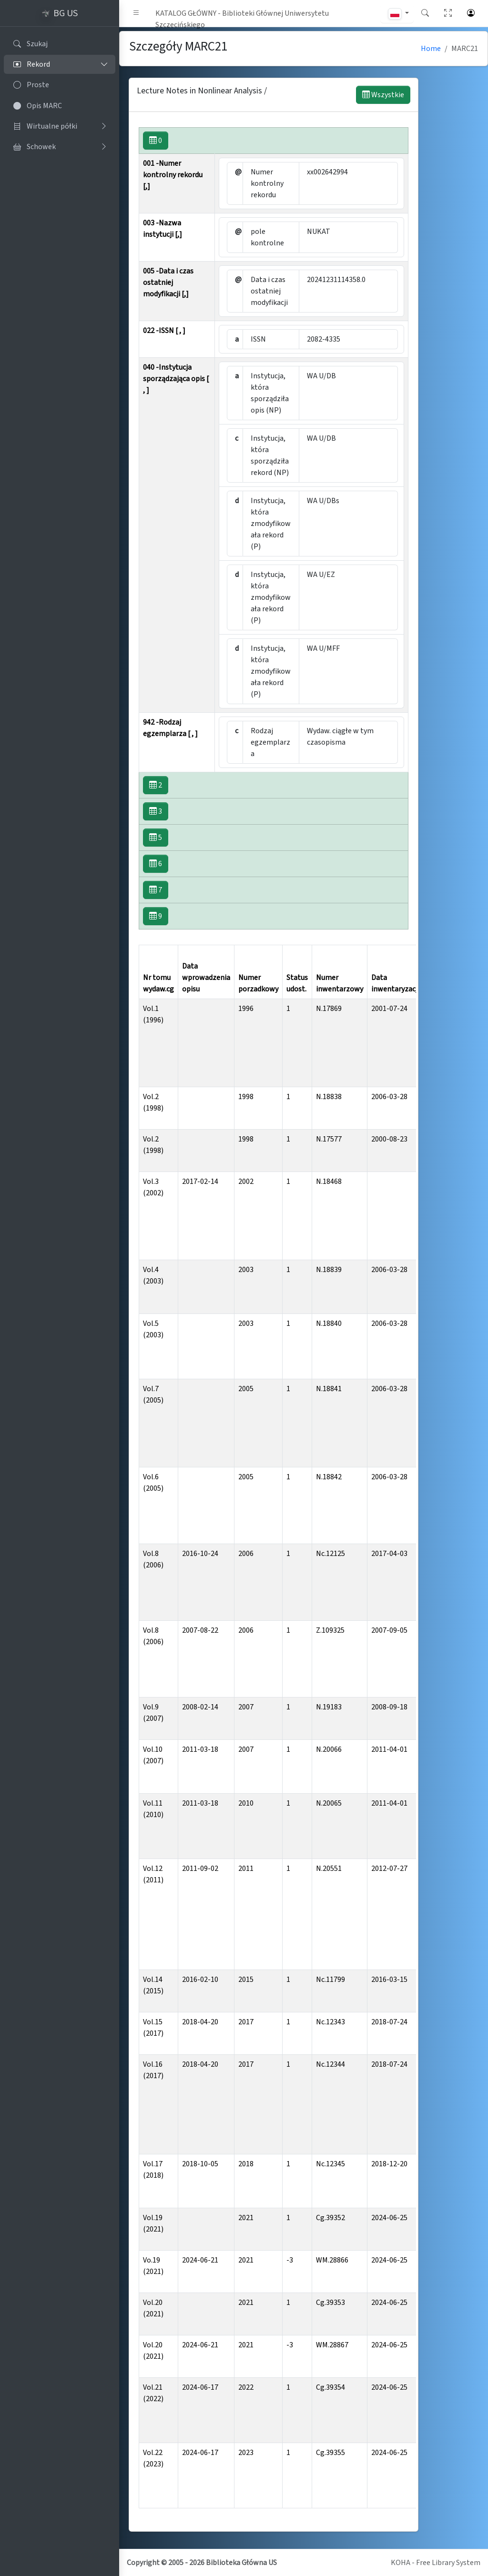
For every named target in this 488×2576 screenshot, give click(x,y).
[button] (136, 13)
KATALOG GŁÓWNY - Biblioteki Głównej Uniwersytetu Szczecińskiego (242, 15)
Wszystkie (383, 95)
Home (431, 48)
